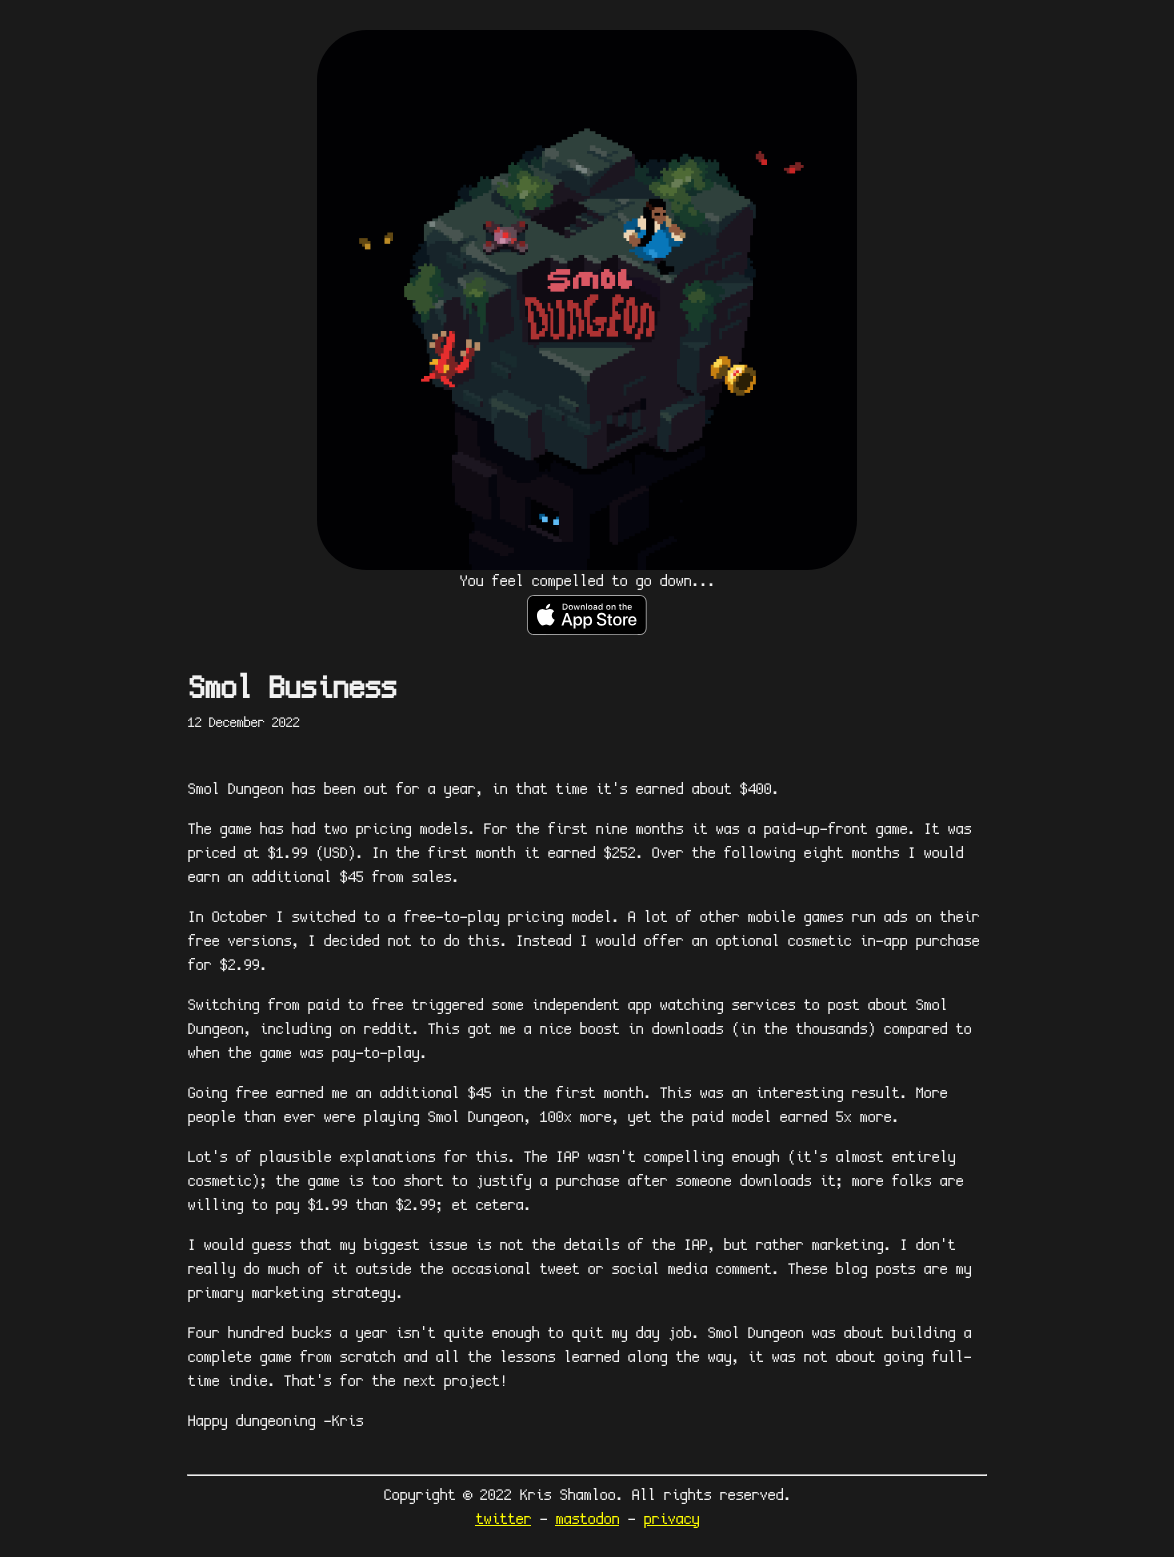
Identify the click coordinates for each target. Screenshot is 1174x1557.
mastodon (587, 1519)
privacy (671, 1519)
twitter (503, 1519)
